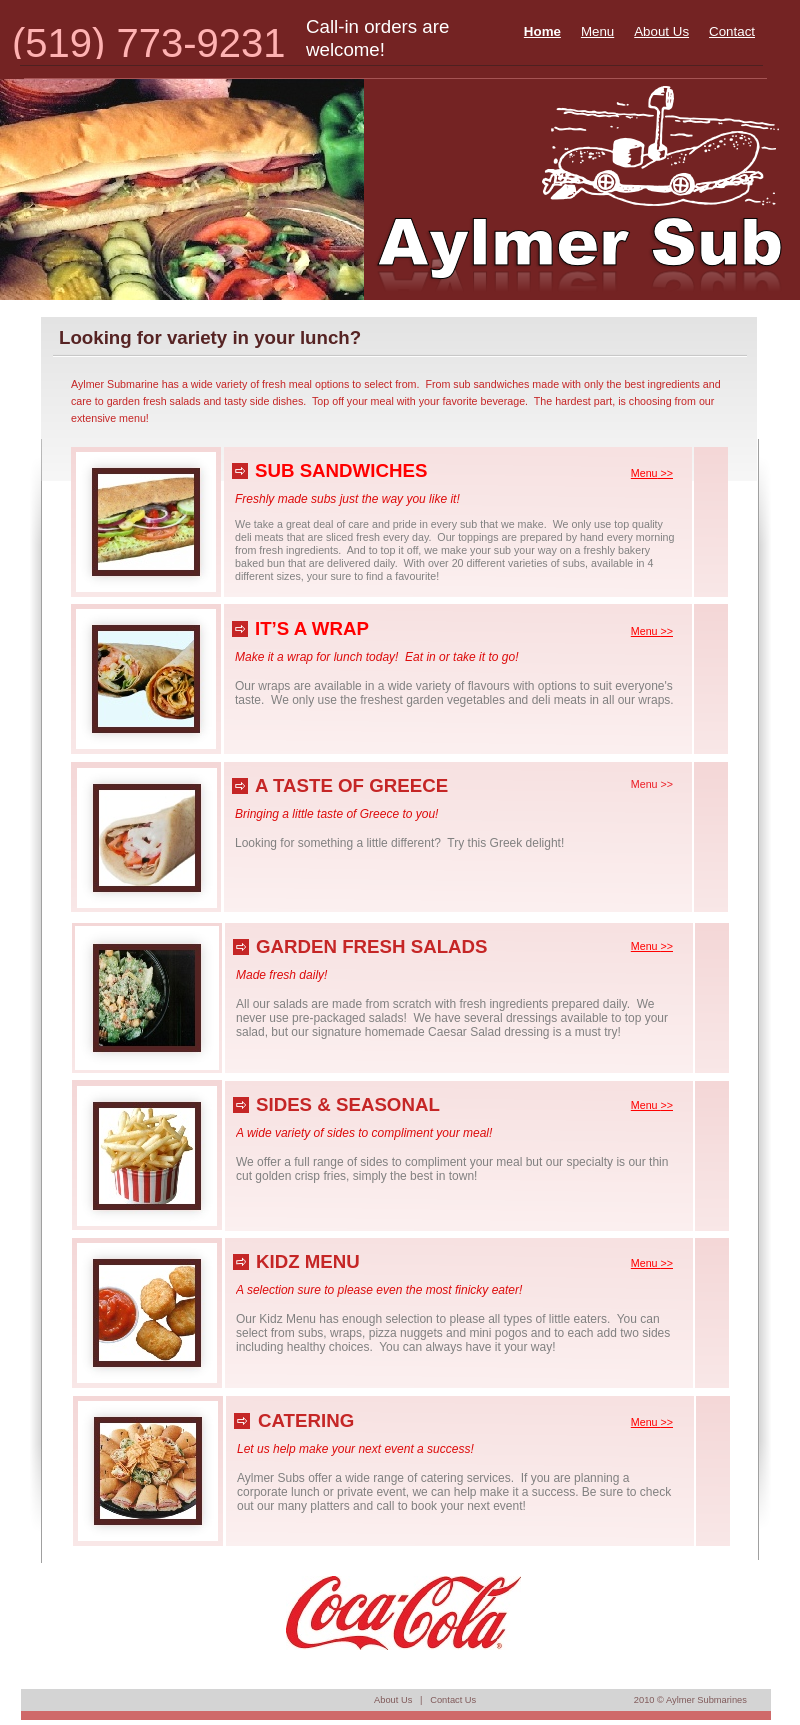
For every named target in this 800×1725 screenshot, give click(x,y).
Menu (597, 31)
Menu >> (652, 784)
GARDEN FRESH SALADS (372, 946)
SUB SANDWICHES (341, 470)
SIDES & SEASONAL (348, 1104)
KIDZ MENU (308, 1261)
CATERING (306, 1420)
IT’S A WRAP (312, 628)
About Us (393, 1700)
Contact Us (452, 1700)
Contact (732, 31)
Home (542, 31)
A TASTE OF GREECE (351, 785)
